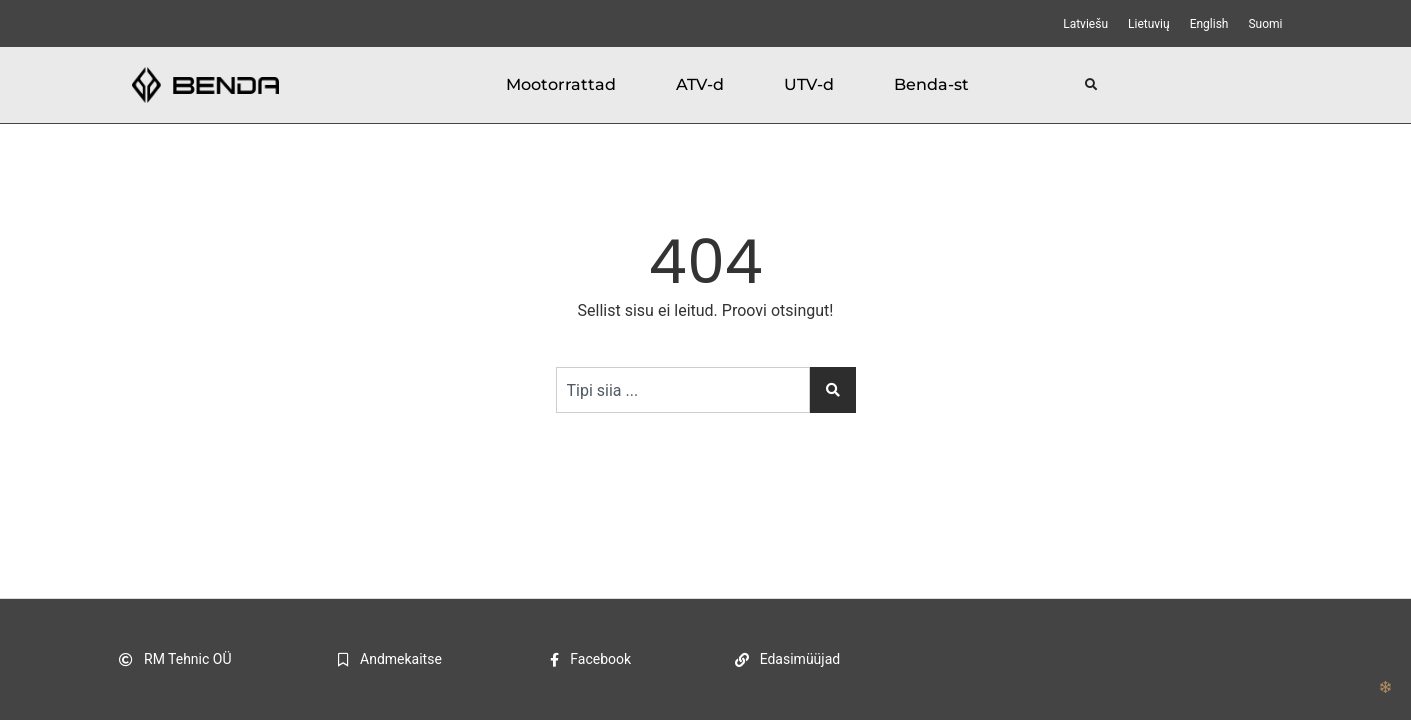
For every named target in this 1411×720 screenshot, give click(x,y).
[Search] (833, 390)
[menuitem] (1085, 24)
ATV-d (700, 84)
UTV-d (809, 84)
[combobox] (683, 390)
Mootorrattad (561, 84)
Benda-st (931, 84)
